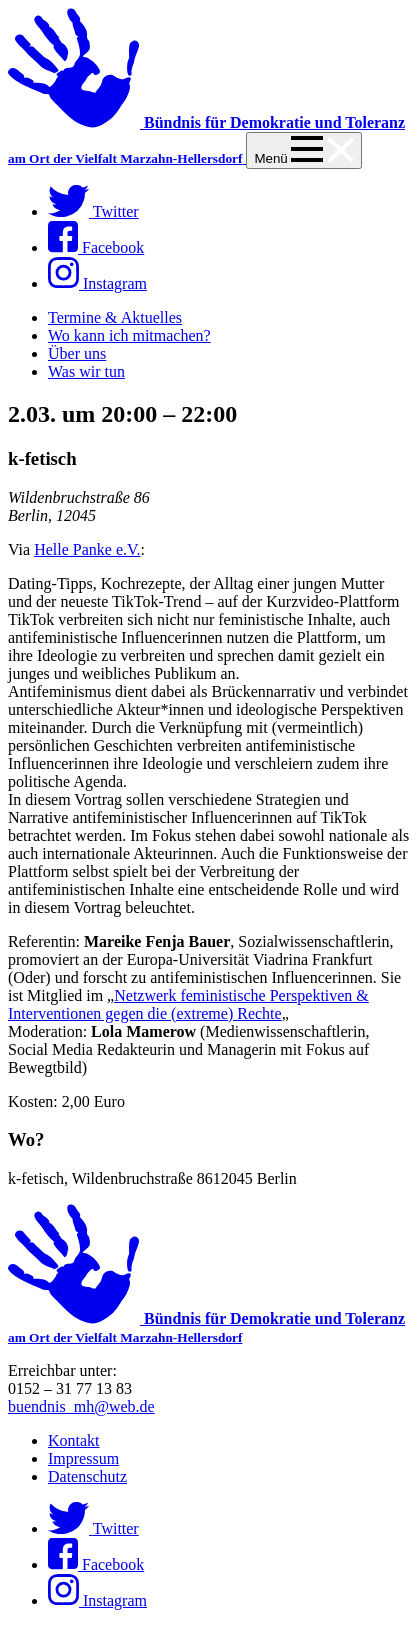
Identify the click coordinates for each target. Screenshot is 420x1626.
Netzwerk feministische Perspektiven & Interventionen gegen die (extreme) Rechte (188, 1004)
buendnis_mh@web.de (81, 1406)
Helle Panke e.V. (87, 549)
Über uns (77, 353)
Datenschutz (87, 1476)
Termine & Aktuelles (115, 317)
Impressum (83, 1458)
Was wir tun (86, 371)
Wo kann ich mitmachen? (129, 335)
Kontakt (74, 1440)
